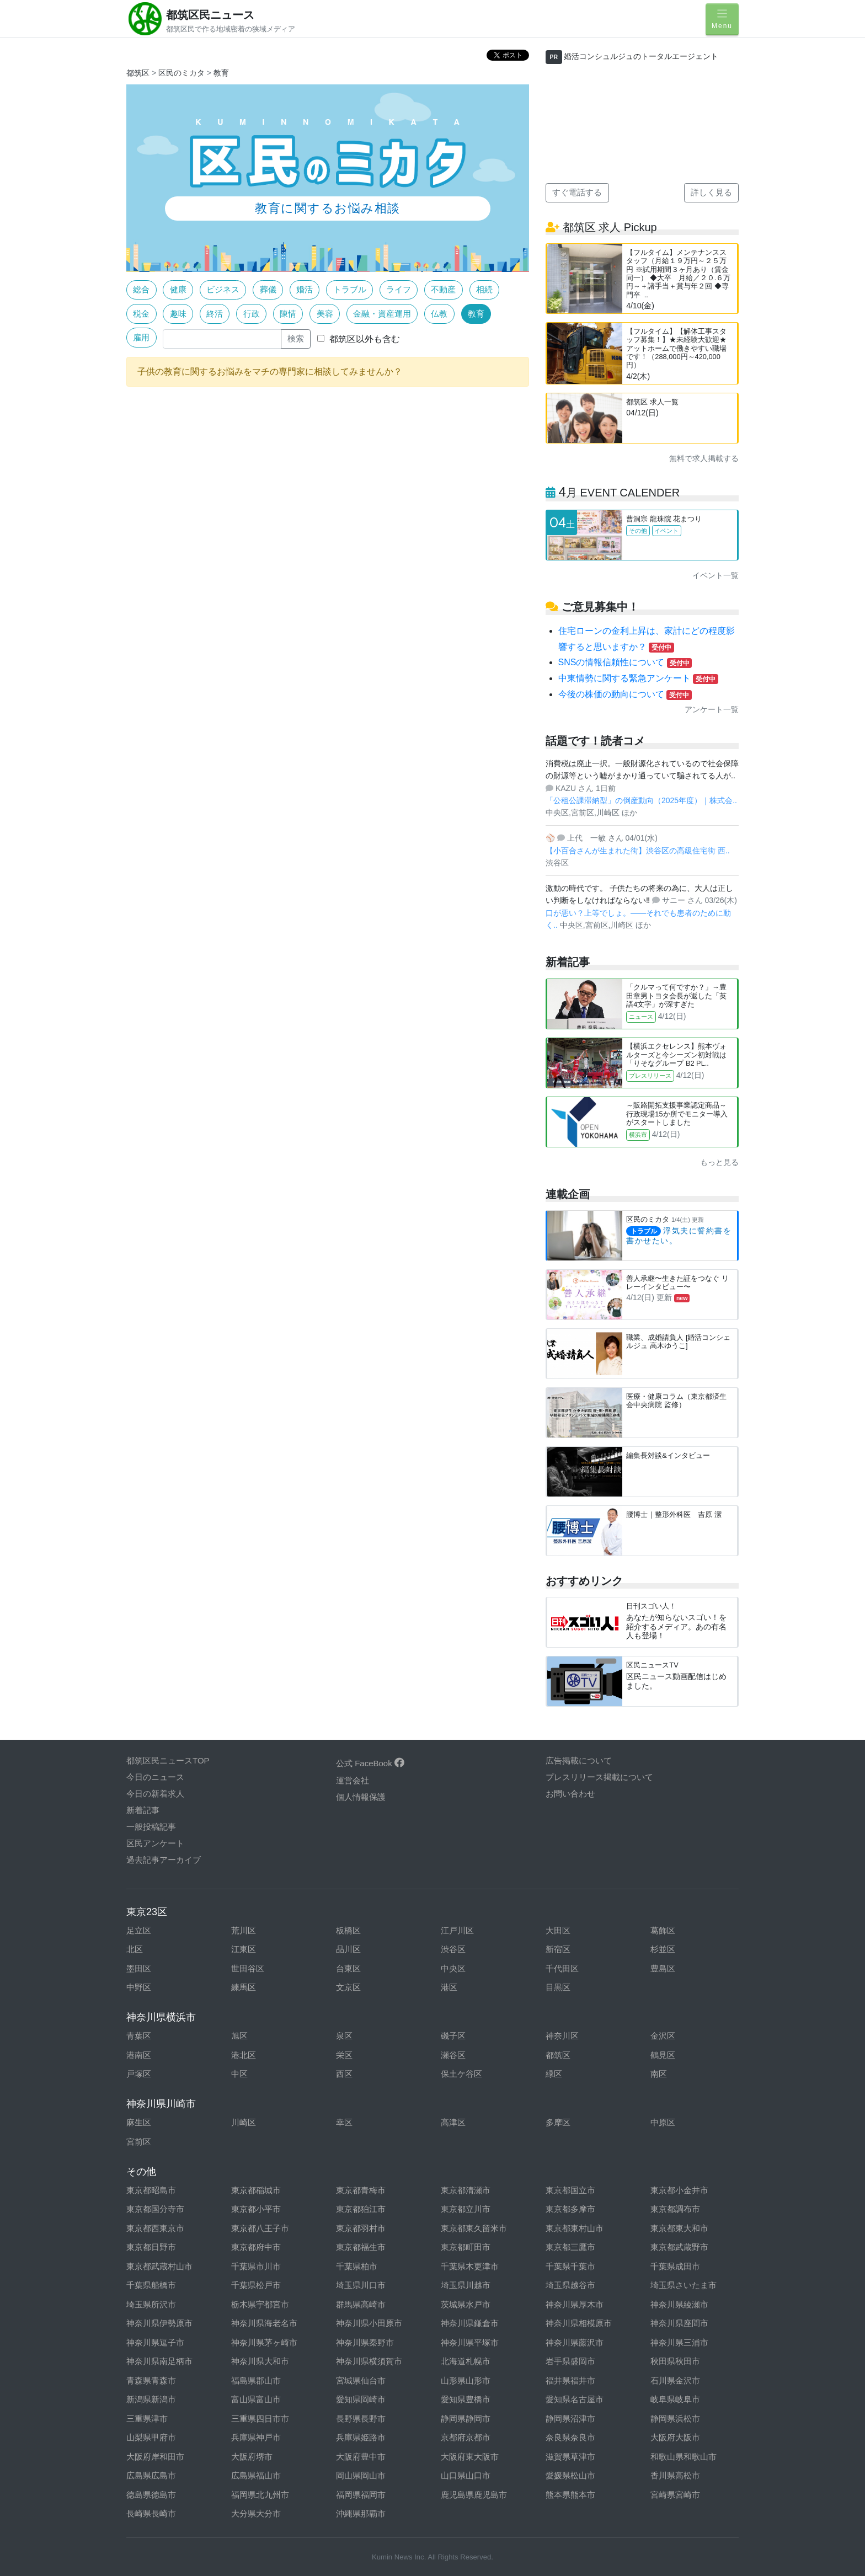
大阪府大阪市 (675, 2437)
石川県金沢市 (675, 2380)
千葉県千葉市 (570, 2266)
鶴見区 (662, 2055)
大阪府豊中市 (361, 2456)
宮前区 (138, 2141)
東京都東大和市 (679, 2228)
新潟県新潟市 (151, 2399)
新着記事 (142, 1810)
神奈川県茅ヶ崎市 (264, 2342)
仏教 (439, 313)
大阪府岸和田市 (155, 2456)
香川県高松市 (675, 2475)
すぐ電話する (577, 192)
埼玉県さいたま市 (683, 2285)
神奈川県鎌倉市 (470, 2323)
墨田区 (138, 1968)
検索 (295, 338)
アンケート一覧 (712, 709)
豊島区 (662, 1968)
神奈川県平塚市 (470, 2342)
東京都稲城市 (256, 2190)
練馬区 (243, 1987)
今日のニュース (155, 1777)
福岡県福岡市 (361, 2494)
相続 (484, 289)
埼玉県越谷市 (570, 2285)
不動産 (443, 289)
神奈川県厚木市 (575, 2304)
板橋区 (348, 1930)
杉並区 (662, 1949)
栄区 (344, 2055)
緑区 (554, 2073)
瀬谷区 (453, 2055)
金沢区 (662, 2035)
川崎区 (243, 2122)
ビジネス (222, 289)
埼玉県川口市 (361, 2285)
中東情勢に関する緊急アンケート (638, 678)
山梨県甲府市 (151, 2437)
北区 (134, 1949)
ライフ (398, 289)
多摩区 (558, 2122)
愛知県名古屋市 (575, 2399)
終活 (214, 313)
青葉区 (138, 2035)
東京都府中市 (256, 2247)
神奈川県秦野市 (365, 2342)
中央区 (453, 1968)
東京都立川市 (465, 2209)
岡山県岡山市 (361, 2475)
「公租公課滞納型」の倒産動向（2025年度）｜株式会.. (641, 800)
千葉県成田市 (675, 2266)
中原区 (662, 2122)
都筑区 (137, 72)
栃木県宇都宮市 (260, 2304)
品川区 (348, 1949)
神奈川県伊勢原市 (159, 2323)
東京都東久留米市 (474, 2228)
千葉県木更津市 (470, 2266)
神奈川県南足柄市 (159, 2361)
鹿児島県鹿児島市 (474, 2494)
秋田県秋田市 (675, 2361)
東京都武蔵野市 (679, 2247)
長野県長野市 (361, 2418)
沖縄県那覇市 (361, 2513)
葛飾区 (662, 1930)
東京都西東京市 (155, 2228)
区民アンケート (155, 1843)
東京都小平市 (256, 2209)
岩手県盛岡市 (570, 2361)
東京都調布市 (675, 2209)
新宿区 (558, 1949)
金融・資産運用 (382, 313)
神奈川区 (562, 2035)
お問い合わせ (570, 1793)
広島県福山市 (256, 2475)
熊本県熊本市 (570, 2494)
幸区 (344, 2122)
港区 (449, 1987)
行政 (251, 313)
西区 (344, 2073)
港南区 (138, 2055)
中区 (239, 2073)
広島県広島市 (151, 2475)
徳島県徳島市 (151, 2494)
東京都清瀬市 (465, 2190)
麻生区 (138, 2122)
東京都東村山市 (575, 2228)
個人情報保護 (361, 1797)
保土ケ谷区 (461, 2073)
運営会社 (352, 1780)
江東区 (243, 1949)
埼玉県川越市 (465, 2285)
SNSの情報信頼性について (625, 662)
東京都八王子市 (260, 2228)
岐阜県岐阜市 (675, 2399)
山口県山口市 (465, 2475)
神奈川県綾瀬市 (679, 2304)
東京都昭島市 (151, 2190)
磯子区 (453, 2035)
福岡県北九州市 (260, 2494)
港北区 (243, 2055)
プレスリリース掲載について (599, 1777)
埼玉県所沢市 (151, 2304)
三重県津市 (147, 2418)
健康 (178, 289)
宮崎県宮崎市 (675, 2494)
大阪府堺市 (252, 2456)
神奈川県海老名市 (264, 2323)
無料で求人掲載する (704, 458)
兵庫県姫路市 (361, 2437)
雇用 (141, 337)
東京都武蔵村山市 (159, 2266)
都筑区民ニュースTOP (168, 1760)
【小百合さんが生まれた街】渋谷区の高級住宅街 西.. (638, 850)
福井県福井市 (570, 2380)
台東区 (348, 1968)
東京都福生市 (361, 2247)
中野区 (138, 1987)
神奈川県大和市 (260, 2361)
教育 (221, 72)
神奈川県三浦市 (679, 2342)
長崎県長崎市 (151, 2513)
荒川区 (243, 1930)
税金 (141, 313)
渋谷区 (453, 1949)
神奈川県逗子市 (155, 2342)
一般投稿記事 (151, 1826)
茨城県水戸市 (465, 2304)
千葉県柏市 (356, 2266)
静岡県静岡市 (465, 2418)
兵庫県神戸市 (256, 2437)
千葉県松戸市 (256, 2285)
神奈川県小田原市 (369, 2323)
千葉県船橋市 (151, 2285)
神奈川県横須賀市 (369, 2361)
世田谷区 (247, 1968)
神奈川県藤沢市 (575, 2342)
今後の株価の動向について (625, 694)
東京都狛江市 (361, 2209)
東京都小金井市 (679, 2190)
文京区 (348, 1987)
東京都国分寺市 (155, 2209)
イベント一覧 (715, 575)
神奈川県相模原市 (579, 2323)
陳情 (288, 313)
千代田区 (562, 1968)
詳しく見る (711, 192)
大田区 (558, 1930)
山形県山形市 (465, 2380)
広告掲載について (579, 1760)
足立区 (138, 1930)
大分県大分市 (256, 2513)
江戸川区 (457, 1930)
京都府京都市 (465, 2437)
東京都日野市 (151, 2247)
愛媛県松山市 (570, 2475)
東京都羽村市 (361, 2228)
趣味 (178, 313)
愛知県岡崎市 (361, 2399)
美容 (325, 313)
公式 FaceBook (370, 1763)
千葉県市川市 (256, 2266)
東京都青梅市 (361, 2190)
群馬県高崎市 (361, 2304)
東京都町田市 (465, 2247)
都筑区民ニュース (210, 15)
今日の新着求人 (155, 1793)
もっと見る (719, 1162)
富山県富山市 (256, 2399)
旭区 (239, 2035)
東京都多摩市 (570, 2209)
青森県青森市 (151, 2380)
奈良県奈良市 (570, 2437)
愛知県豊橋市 (465, 2399)
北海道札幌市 (465, 2361)
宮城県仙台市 (361, 2380)
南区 (658, 2073)
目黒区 (558, 1987)
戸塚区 (138, 2073)
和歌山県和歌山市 (683, 2456)
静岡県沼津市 (570, 2418)
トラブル (349, 289)
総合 (141, 289)
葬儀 (268, 289)
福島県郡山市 (256, 2380)
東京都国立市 (570, 2190)
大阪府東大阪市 (470, 2456)
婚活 (304, 289)
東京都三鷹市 (570, 2247)
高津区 (453, 2122)
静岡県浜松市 (675, 2418)
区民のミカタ (181, 72)
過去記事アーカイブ (163, 1859)
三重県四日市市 (260, 2418)
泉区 (344, 2035)
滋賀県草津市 (570, 2456)
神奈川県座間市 (679, 2323)
